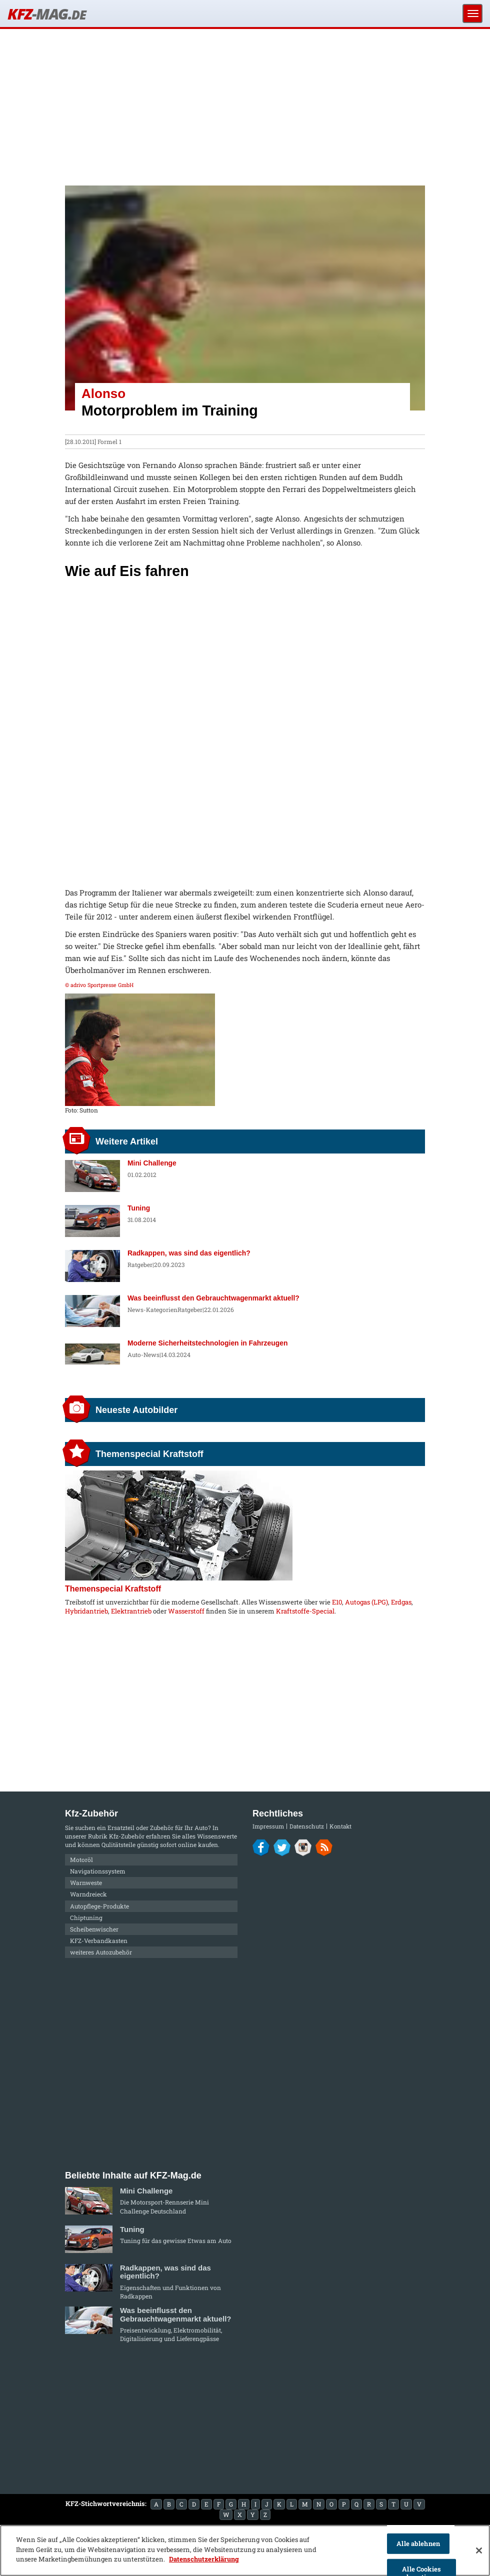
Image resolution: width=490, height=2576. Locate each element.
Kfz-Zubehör (126, 1836)
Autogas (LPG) (366, 1602)
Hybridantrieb (86, 1611)
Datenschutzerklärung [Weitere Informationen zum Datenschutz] (204, 2559)
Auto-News (144, 1354)
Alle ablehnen (418, 2543)
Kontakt (341, 1826)
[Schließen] (479, 2551)
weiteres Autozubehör (101, 1952)
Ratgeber (140, 1264)
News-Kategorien (153, 1310)
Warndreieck (88, 1894)
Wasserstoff (186, 1611)
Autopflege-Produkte (99, 1906)
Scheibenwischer (94, 1929)
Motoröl (81, 1860)
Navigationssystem (98, 1871)
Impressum (268, 1826)
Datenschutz (307, 1826)
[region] (245, 2550)
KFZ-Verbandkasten (99, 1940)
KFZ (47, 14)
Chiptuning (86, 1918)
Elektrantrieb (131, 1611)
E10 (337, 1602)
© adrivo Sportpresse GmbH (99, 985)
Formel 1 (110, 442)
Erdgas (401, 1602)
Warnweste (86, 1882)
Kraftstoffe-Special (305, 1611)
